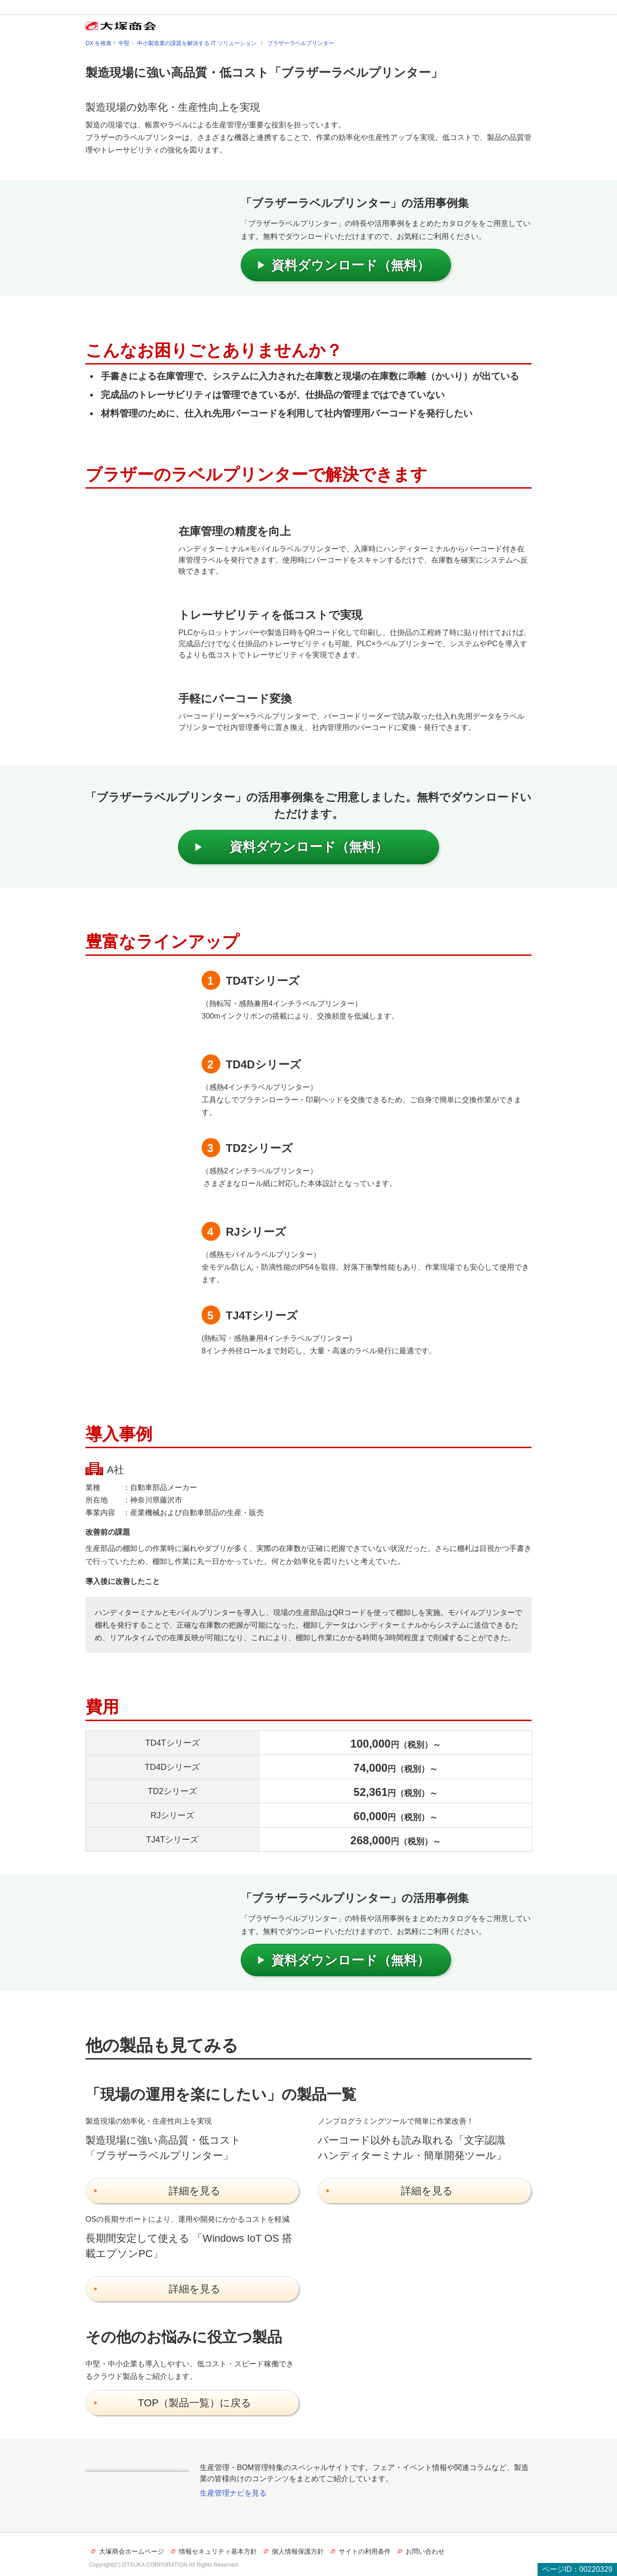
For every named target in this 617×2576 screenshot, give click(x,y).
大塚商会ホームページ (131, 2551)
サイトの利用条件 (365, 2551)
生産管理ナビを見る (233, 2493)
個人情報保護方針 (298, 2551)
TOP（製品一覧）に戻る (195, 2403)
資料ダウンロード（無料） (350, 265)
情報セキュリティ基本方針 (218, 2551)
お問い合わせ (425, 2551)
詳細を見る (195, 2191)
